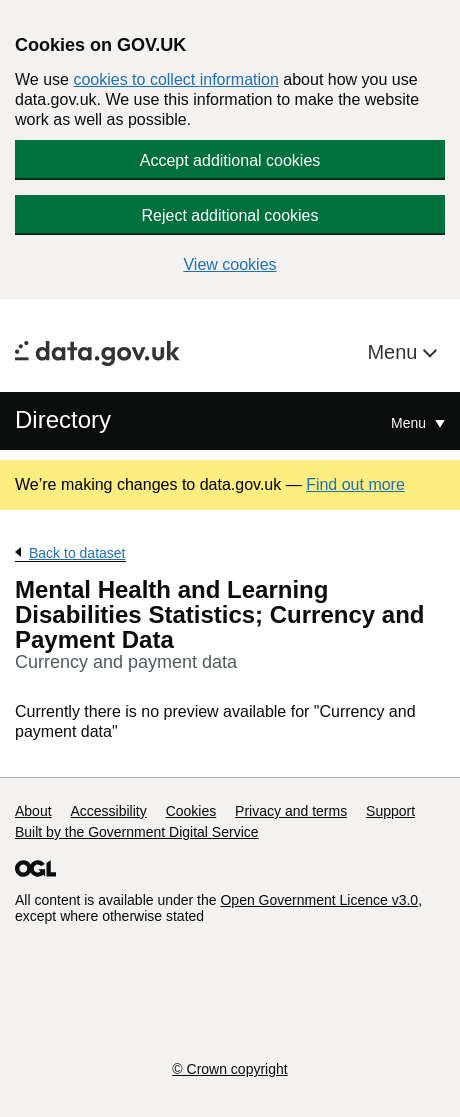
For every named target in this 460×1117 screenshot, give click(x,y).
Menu (395, 352)
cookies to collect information (175, 79)
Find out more (355, 484)
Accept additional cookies (230, 160)
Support (390, 811)
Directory (63, 419)
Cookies (191, 811)
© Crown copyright (229, 1069)
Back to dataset (77, 553)
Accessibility (108, 811)
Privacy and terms (291, 811)
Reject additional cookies (230, 215)
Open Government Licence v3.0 (319, 900)
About (33, 811)
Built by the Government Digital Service (137, 832)
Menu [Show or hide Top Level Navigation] (410, 423)
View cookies (229, 264)
